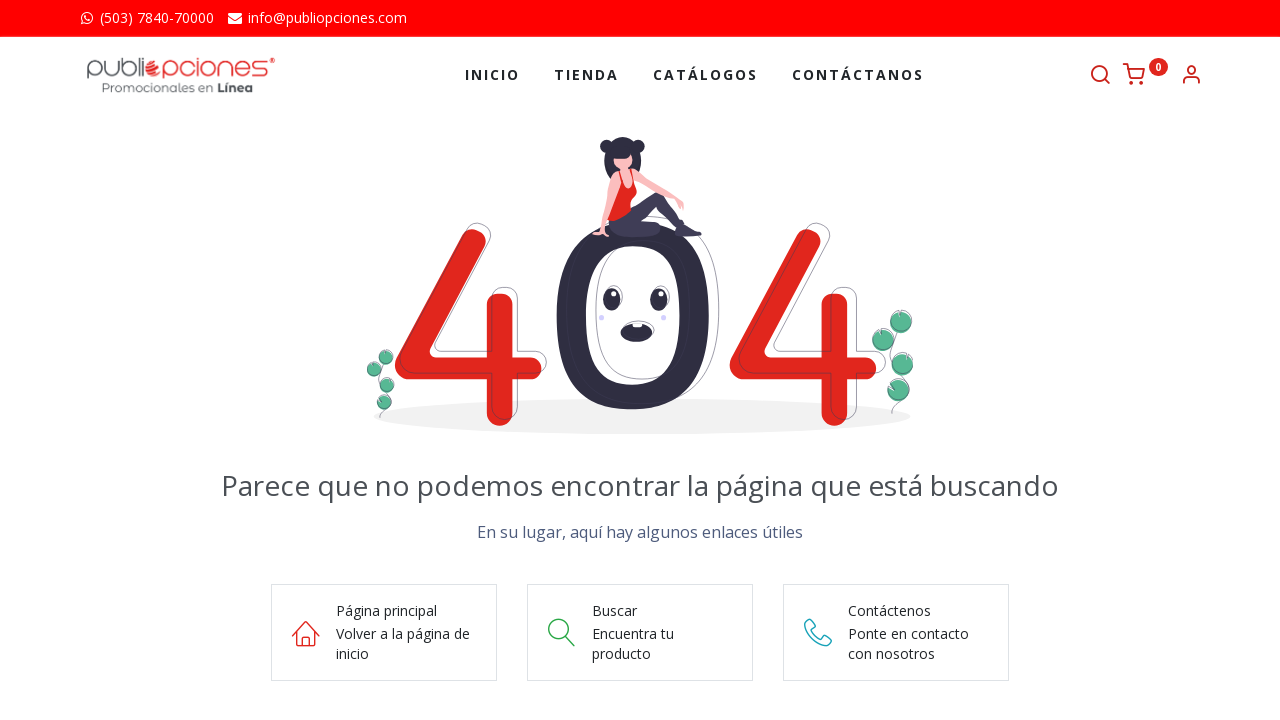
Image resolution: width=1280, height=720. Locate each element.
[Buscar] (1100, 76)
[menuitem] (492, 75)
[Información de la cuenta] (1191, 76)
